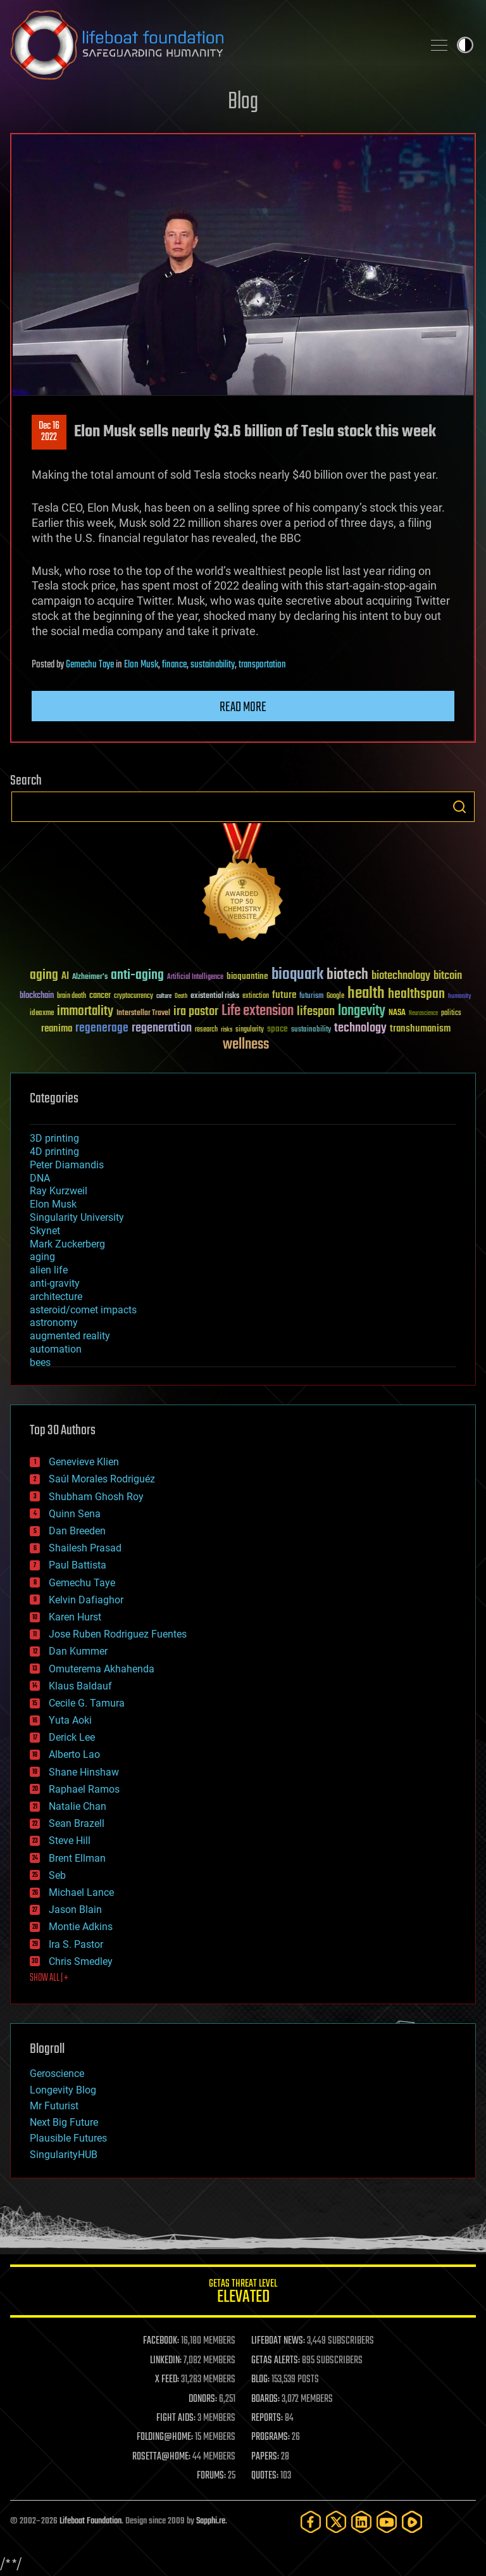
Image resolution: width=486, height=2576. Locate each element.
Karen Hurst (75, 1617)
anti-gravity (55, 1283)
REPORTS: (267, 2418)
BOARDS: (265, 2399)
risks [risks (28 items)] (226, 1029)
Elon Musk (141, 665)
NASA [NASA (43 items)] (397, 1013)
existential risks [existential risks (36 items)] (214, 996)
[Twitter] (336, 2522)
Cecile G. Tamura (87, 1703)
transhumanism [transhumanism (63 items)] (420, 1029)
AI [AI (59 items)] (65, 977)
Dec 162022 (49, 431)
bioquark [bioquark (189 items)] (297, 975)
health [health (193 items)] (366, 994)
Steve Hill (69, 1840)
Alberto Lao (74, 1754)
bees (40, 1362)
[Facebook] (311, 2522)
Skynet (45, 1231)
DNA (40, 1178)
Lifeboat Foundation (90, 2521)
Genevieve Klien (84, 1462)
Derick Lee (72, 1737)
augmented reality (70, 1336)
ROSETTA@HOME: (161, 2457)
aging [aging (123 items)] (44, 975)
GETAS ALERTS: (275, 2360)
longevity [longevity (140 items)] (361, 1011)
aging (42, 1257)
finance (174, 665)
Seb (57, 1875)
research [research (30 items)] (206, 1030)
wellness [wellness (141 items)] (246, 1045)
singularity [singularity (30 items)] (249, 1030)
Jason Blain (75, 1910)
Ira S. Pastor (76, 1944)
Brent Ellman (77, 1858)
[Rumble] (412, 2522)
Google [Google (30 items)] (335, 996)
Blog (243, 102)
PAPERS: (265, 2457)
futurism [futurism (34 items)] (311, 996)
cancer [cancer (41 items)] (100, 996)
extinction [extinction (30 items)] (255, 996)
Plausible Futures (68, 2138)
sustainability (212, 665)
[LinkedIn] (361, 2522)
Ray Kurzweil (58, 1191)
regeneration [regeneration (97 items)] (162, 1028)
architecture (56, 1297)
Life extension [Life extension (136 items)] (257, 1011)
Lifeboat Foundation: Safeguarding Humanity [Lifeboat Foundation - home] (211, 45)
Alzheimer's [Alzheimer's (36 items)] (90, 977)
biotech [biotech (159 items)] (347, 974)
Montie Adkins (81, 1927)
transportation (262, 665)
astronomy (54, 1322)
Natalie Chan (77, 1806)
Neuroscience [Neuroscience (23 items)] (423, 1014)
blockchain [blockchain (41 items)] (37, 996)
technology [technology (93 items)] (360, 1028)
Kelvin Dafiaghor (86, 1600)
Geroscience (57, 2074)
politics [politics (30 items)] (451, 1013)
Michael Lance (81, 1892)
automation (56, 1349)
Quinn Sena (75, 1514)
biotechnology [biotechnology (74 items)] (400, 976)
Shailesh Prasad (85, 1548)
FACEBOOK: (161, 2341)
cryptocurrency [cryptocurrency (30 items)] (133, 996)
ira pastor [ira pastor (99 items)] (195, 1011)
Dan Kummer (78, 1651)
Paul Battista (77, 1565)
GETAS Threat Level (243, 2293)
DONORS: (203, 2399)
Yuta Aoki (70, 1720)
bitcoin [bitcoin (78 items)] (447, 976)
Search (459, 807)
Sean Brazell (76, 1823)
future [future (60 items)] (284, 995)
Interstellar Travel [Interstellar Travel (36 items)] (143, 1013)
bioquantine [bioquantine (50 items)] (247, 976)
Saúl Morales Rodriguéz (102, 1479)
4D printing (54, 1152)
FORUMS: (211, 2476)
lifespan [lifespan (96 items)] (316, 1011)
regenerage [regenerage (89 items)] (101, 1028)
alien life (49, 1270)
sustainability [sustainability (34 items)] (311, 1030)
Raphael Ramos (84, 1789)
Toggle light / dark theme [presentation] (465, 45)
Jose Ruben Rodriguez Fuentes (118, 1634)
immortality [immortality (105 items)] (85, 1011)
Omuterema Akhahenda (101, 1669)
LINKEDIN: (166, 2360)
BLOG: (260, 2379)
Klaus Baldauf (80, 1686)
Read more (243, 707)
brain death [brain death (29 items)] (71, 996)
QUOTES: (264, 2476)
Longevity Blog (63, 2090)
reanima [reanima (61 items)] (56, 1029)
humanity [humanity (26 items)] (459, 997)
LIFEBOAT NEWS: (278, 2341)
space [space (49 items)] (277, 1028)
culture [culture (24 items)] (163, 996)
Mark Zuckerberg (67, 1244)
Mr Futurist (54, 2106)
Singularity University (77, 1217)
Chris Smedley (81, 1961)
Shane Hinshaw (84, 1772)
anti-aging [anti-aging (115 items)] (137, 975)
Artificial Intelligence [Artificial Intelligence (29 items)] (195, 977)
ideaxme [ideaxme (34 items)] (42, 1013)
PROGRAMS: (270, 2437)
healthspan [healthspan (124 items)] (416, 994)
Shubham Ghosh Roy (96, 1497)
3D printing (54, 1138)
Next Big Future (64, 2122)
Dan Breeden (77, 1531)
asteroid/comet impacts (83, 1310)
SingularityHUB (63, 2155)
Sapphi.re (210, 2521)
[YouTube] (387, 2522)
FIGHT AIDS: (176, 2418)
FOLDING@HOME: (165, 2437)
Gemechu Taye (90, 665)
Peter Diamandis (67, 1165)
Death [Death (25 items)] (181, 996)
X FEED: (167, 2379)
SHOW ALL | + (49, 1978)
